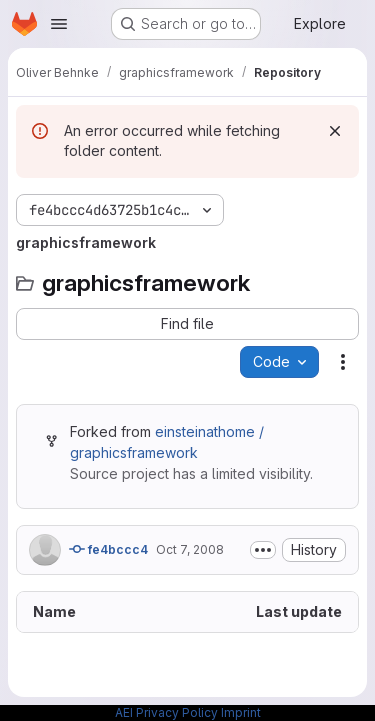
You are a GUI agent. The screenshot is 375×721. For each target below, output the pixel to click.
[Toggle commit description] (263, 550)
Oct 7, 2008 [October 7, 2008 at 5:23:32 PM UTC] (190, 549)
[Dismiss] (335, 131)
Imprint (241, 712)
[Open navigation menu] (59, 24)
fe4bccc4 (108, 549)
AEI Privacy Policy (166, 712)
